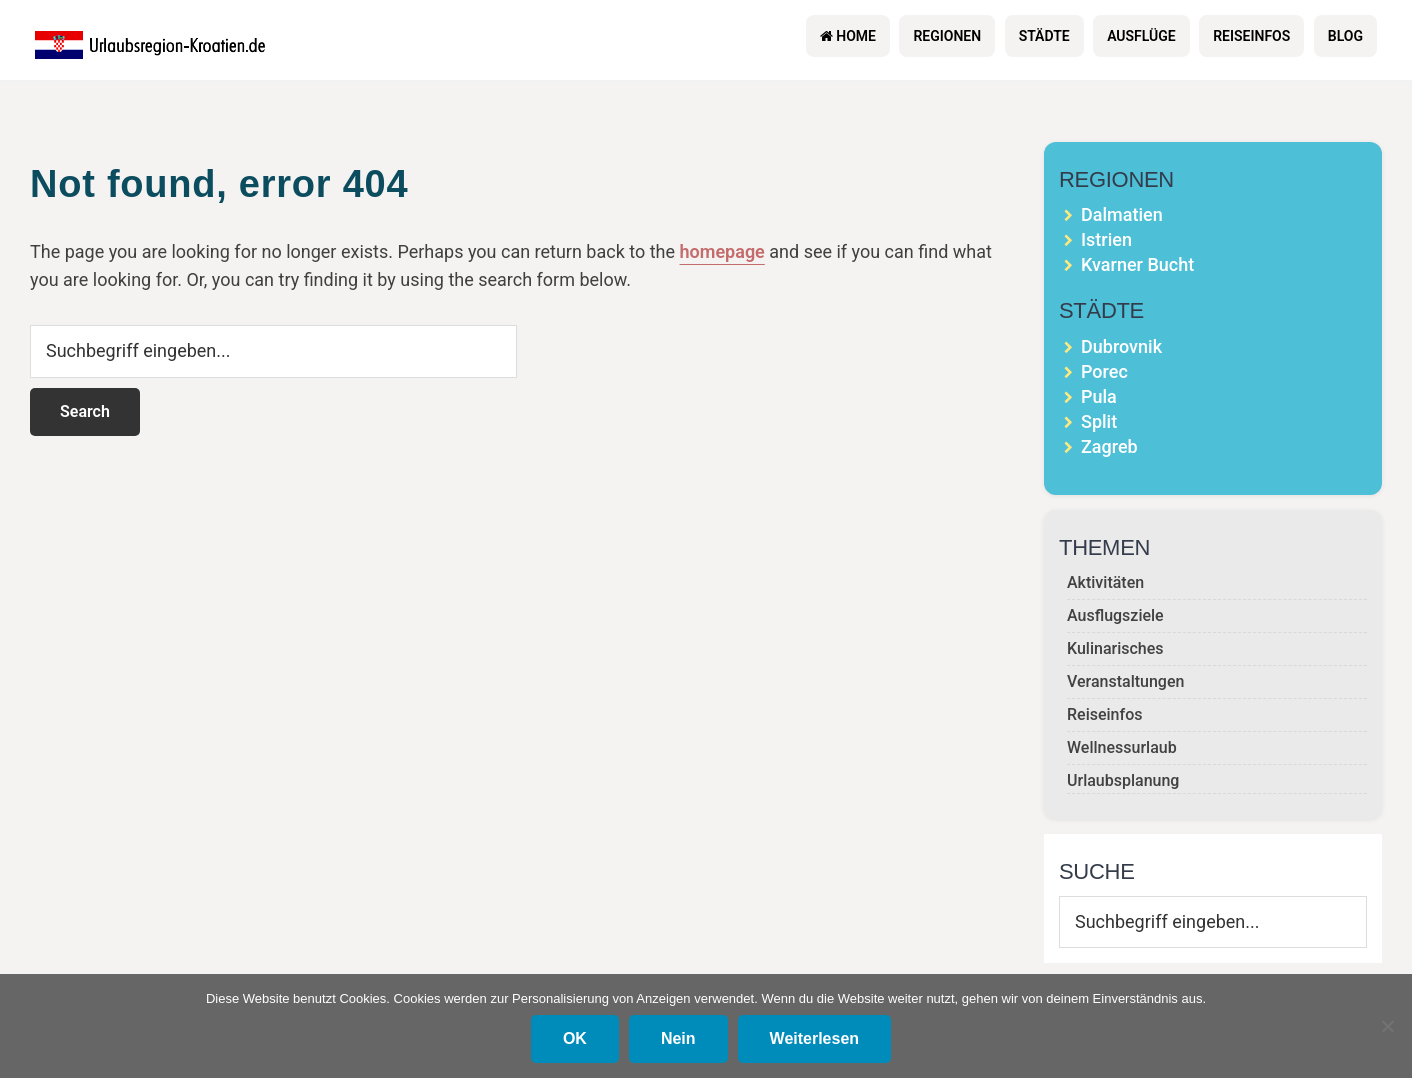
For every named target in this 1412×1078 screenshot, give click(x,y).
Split (1099, 421)
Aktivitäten (1105, 582)
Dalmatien (1122, 214)
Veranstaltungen (1125, 681)
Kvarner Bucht (1137, 264)
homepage (722, 251)
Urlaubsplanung (1123, 780)
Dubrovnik (1121, 346)
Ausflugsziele (1115, 615)
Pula (1099, 396)
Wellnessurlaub (1122, 747)
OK (575, 1038)
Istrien (1106, 239)
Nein (678, 1038)
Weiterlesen (815, 1038)
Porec (1104, 371)
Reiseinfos (1104, 714)
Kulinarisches (1115, 648)
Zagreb (1109, 446)
